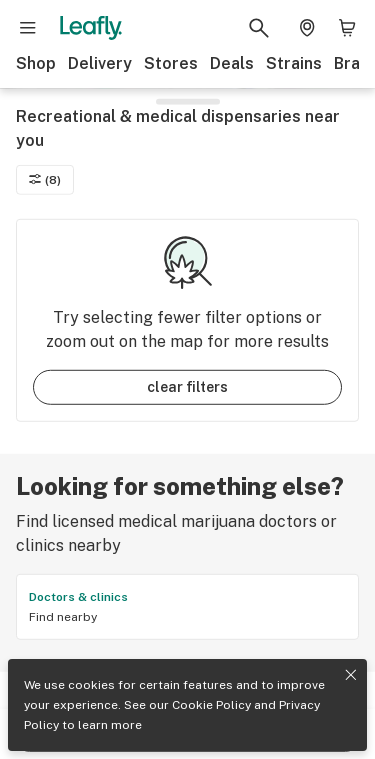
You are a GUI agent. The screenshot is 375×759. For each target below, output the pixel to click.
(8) (45, 181)
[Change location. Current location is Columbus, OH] (307, 28)
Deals (232, 63)
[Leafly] (91, 28)
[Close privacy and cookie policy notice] (351, 675)
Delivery (100, 63)
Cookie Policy (211, 705)
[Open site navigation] (28, 28)
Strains (294, 63)
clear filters (187, 388)
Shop (36, 63)
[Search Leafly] (259, 28)
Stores (171, 63)
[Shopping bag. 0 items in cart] (347, 28)
